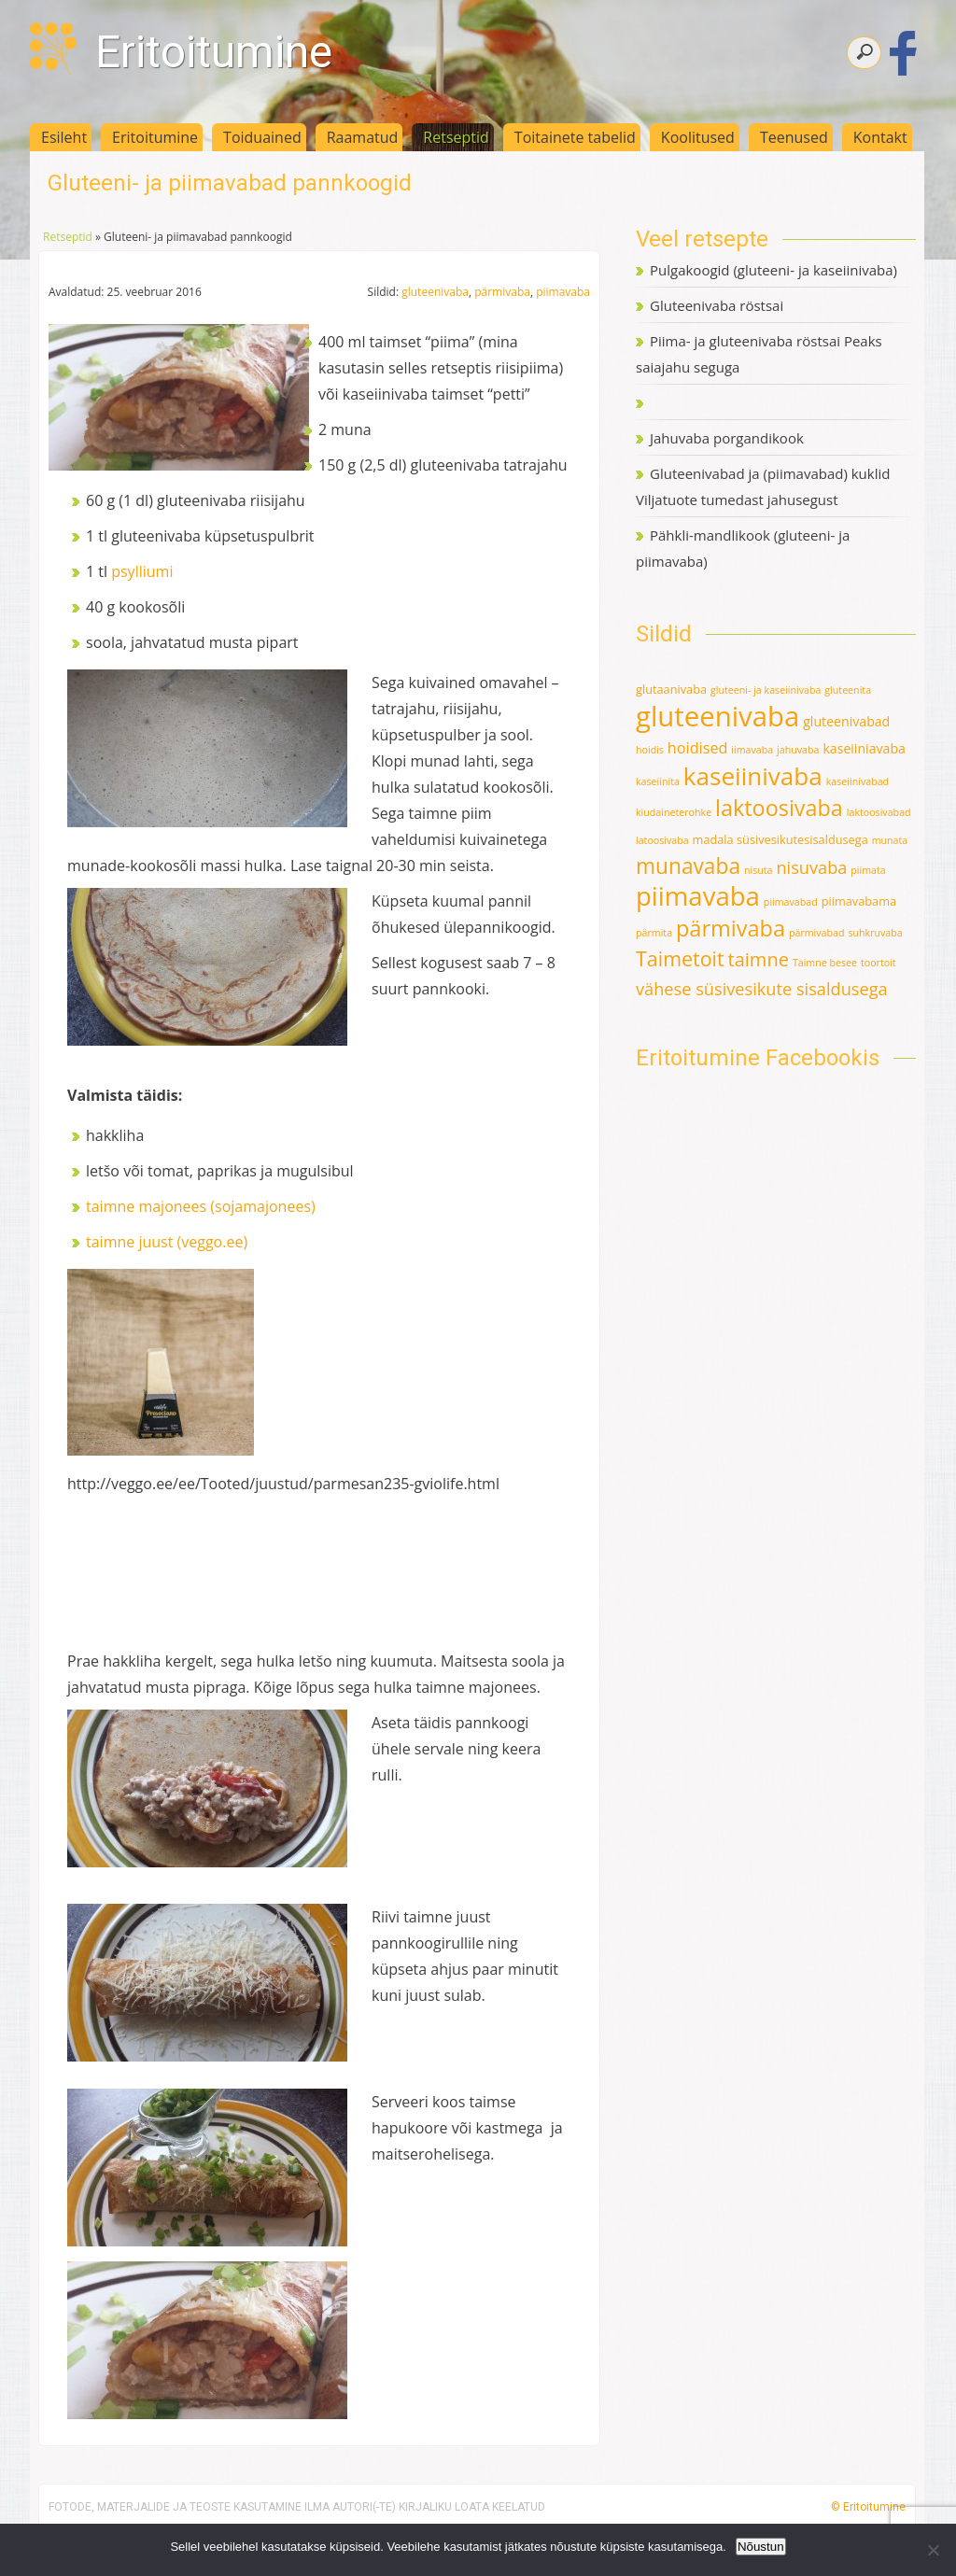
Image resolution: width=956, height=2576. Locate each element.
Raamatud (363, 137)
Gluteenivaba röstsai (716, 305)
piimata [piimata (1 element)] (868, 870)
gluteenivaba (435, 292)
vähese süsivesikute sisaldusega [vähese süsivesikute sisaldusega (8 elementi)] (762, 989)
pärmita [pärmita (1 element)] (654, 932)
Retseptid (456, 137)
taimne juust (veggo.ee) (166, 1242)
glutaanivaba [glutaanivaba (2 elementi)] (671, 689)
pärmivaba (502, 292)
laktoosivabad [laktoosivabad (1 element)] (879, 812)
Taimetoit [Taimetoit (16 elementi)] (680, 958)
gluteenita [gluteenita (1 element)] (847, 690)
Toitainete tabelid (575, 137)
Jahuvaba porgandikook (727, 438)
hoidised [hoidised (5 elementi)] (698, 748)
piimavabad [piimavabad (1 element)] (791, 901)
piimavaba (563, 292)
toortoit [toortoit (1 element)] (878, 962)
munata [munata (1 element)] (890, 840)
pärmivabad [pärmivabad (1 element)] (817, 932)
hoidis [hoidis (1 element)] (650, 749)
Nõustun (761, 2547)
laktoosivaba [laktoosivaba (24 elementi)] (779, 808)
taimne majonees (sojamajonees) (201, 1206)
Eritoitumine (213, 51)
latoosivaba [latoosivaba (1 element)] (662, 840)
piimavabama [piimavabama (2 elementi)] (859, 901)
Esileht (64, 137)
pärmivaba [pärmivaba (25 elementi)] (730, 928)
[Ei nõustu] (932, 2550)
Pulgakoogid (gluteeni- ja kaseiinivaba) (773, 269)
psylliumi (142, 571)
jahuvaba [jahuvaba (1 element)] (798, 749)
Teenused (794, 137)
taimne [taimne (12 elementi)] (758, 959)
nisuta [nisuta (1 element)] (758, 870)
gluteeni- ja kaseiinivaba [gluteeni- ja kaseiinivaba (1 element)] (765, 690)
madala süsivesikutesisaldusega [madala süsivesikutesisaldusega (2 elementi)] (780, 839)
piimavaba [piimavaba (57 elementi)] (698, 896)
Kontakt (880, 137)
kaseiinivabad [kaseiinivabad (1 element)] (857, 781)
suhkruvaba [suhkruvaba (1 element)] (875, 932)
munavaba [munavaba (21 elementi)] (688, 866)
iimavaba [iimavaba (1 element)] (752, 749)
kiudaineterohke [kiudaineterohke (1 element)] (673, 812)
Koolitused (698, 137)
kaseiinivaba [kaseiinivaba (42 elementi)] (752, 776)
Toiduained (262, 137)
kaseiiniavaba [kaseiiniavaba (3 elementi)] (864, 748)
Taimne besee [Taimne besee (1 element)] (825, 962)
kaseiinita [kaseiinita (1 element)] (658, 781)
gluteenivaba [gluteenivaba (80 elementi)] (717, 716)
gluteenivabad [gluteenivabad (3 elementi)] (846, 721)
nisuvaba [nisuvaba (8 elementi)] (811, 867)
